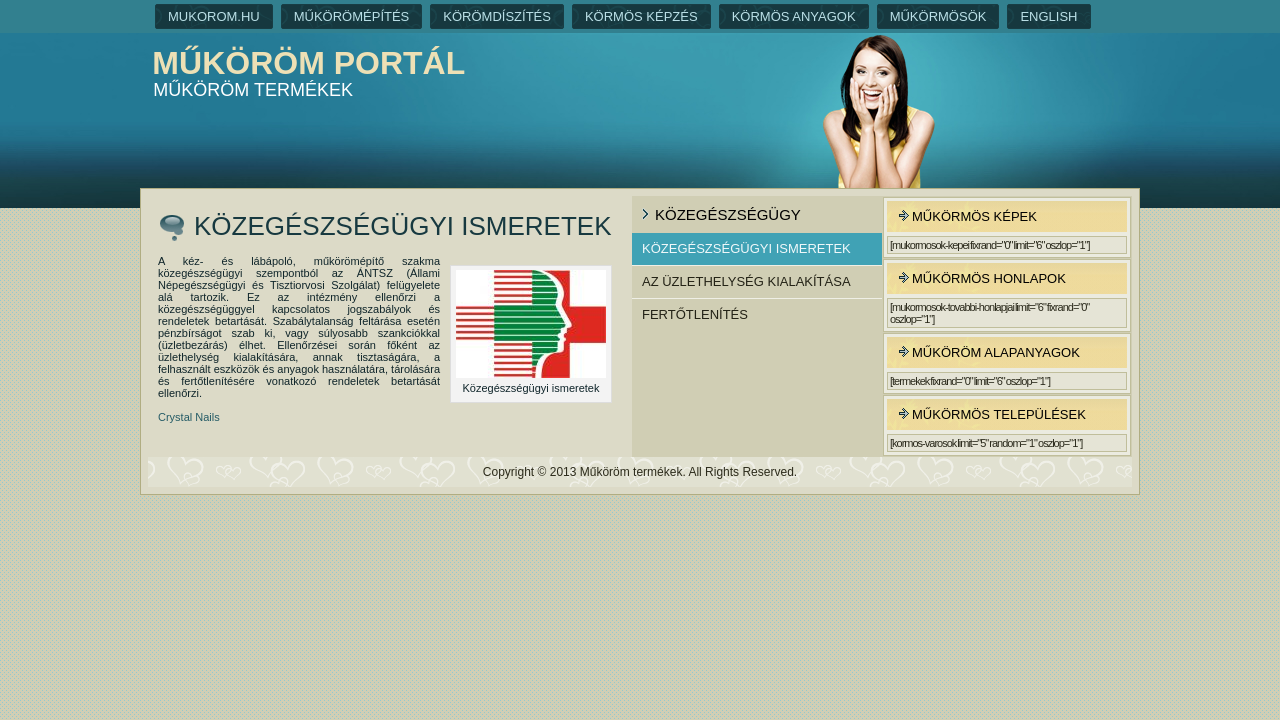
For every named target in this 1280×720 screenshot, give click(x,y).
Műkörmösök (938, 16)
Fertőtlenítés (695, 314)
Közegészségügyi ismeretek (746, 248)
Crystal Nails (189, 417)
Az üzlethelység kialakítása (746, 281)
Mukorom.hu (214, 16)
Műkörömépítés (352, 16)
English (1048, 16)
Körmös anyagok (794, 16)
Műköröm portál (308, 63)
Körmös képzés (641, 16)
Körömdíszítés (497, 16)
